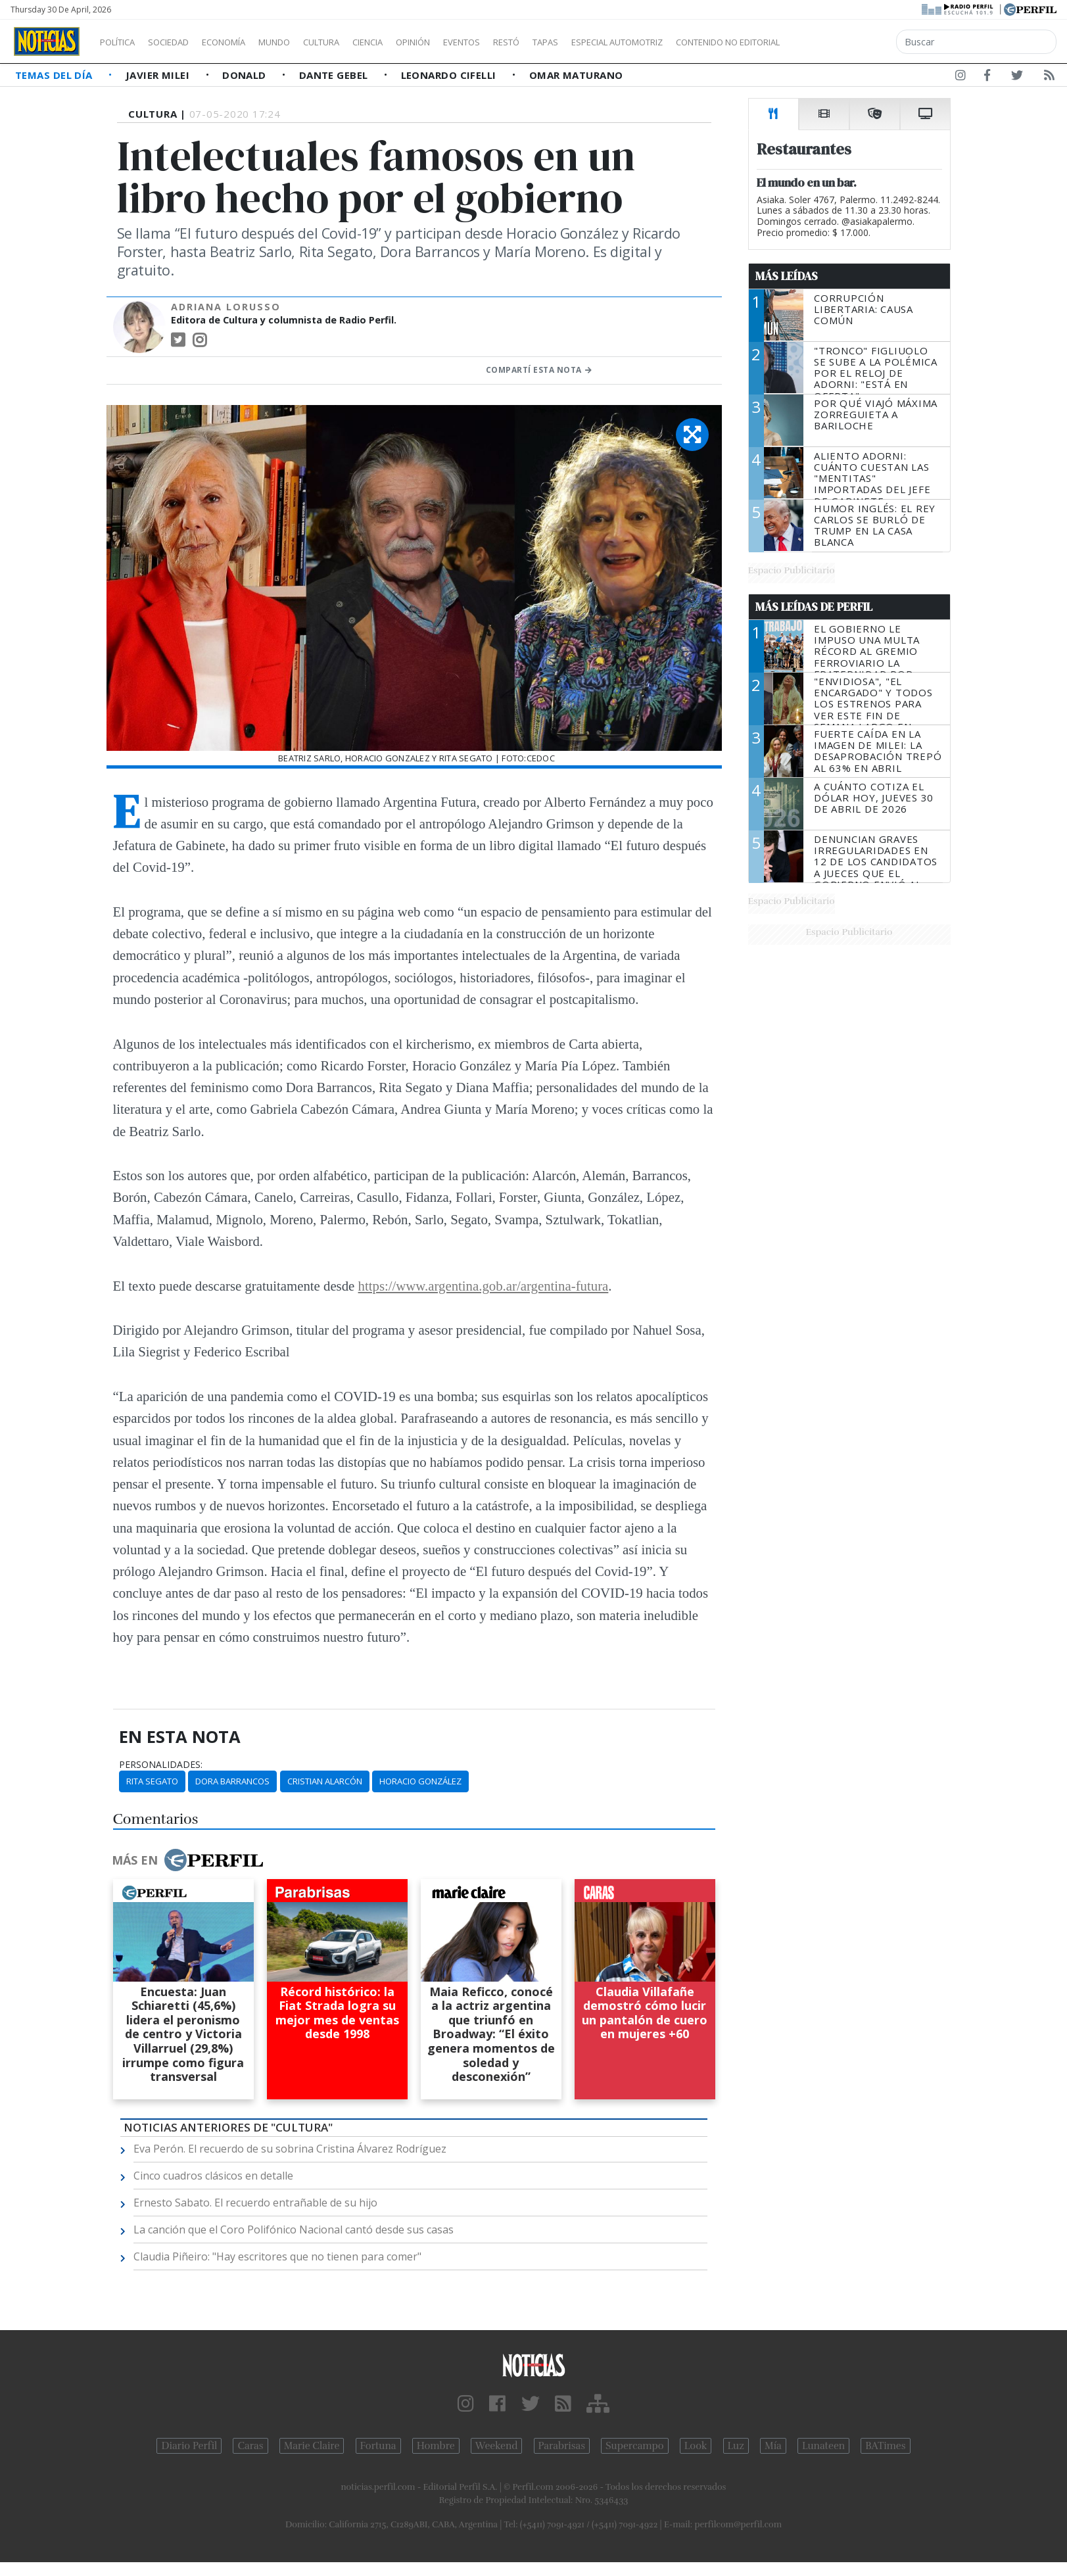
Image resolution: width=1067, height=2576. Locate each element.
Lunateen (823, 2446)
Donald (245, 75)
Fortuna (378, 2446)
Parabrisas (561, 2446)
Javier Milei (159, 75)
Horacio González (420, 1781)
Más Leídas (786, 276)
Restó (575, 42)
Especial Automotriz (704, 42)
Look (695, 2446)
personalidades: (160, 1765)
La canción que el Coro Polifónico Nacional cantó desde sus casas (293, 2229)
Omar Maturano (576, 75)
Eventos (524, 42)
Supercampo (634, 2446)
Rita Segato (152, 1781)
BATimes (885, 2446)
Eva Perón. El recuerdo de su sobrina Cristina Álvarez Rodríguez (289, 2148)
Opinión (466, 42)
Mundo (304, 42)
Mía (773, 2446)
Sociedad (182, 42)
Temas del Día (55, 75)
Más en (187, 1860)
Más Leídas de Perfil (813, 607)
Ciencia (413, 42)
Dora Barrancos (232, 1781)
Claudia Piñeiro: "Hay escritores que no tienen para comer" (277, 2256)
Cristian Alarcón (324, 1781)
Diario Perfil (189, 2446)
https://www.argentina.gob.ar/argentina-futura (483, 1285)
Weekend (496, 2446)
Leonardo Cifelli (450, 75)
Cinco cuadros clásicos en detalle (213, 2175)
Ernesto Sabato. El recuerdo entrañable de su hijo (255, 2202)
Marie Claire (312, 2446)
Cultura (359, 42)
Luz (736, 2446)
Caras (250, 2446)
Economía (246, 42)
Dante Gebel (335, 75)
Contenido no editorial (840, 42)
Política (122, 42)
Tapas (620, 42)
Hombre (436, 2446)
